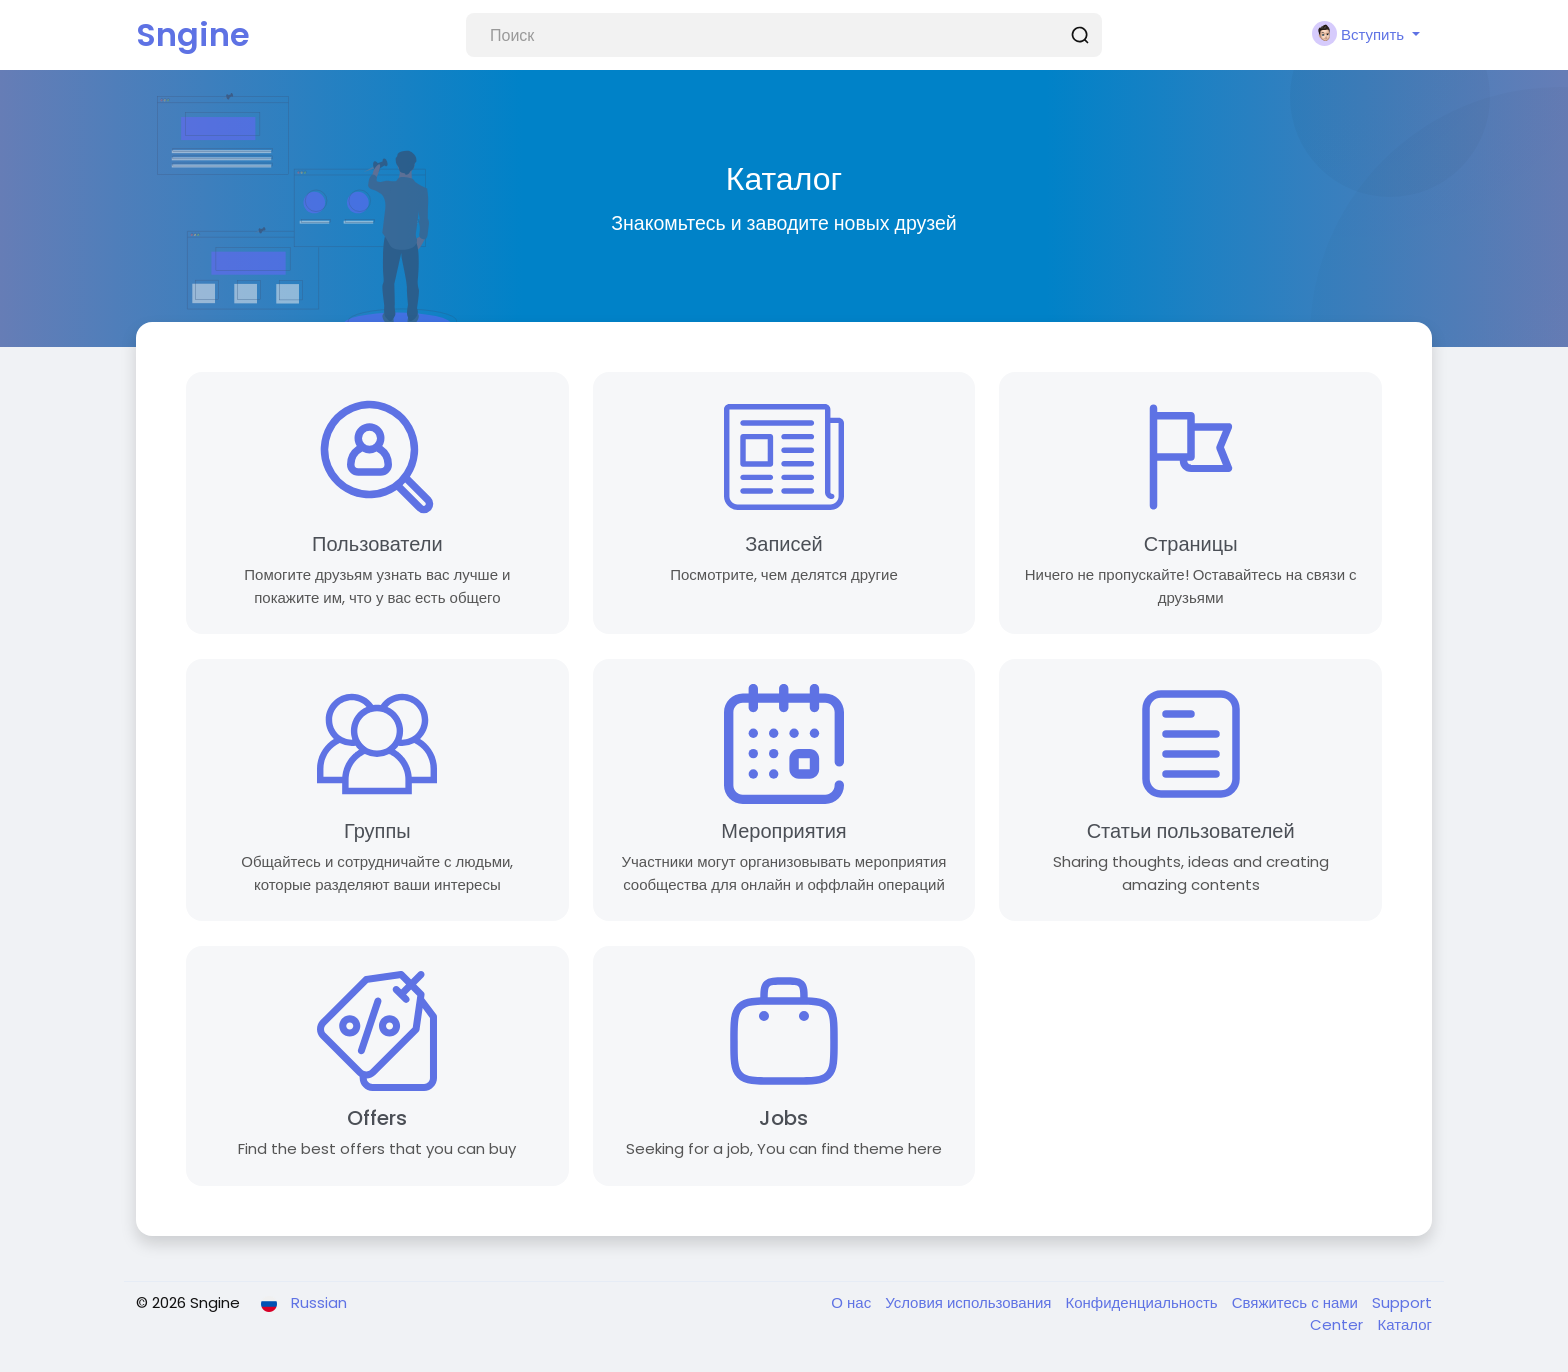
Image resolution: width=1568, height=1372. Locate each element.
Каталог (1404, 1324)
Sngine (193, 34)
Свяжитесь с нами (1297, 1302)
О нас (853, 1302)
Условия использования (970, 1302)
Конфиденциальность (1143, 1302)
